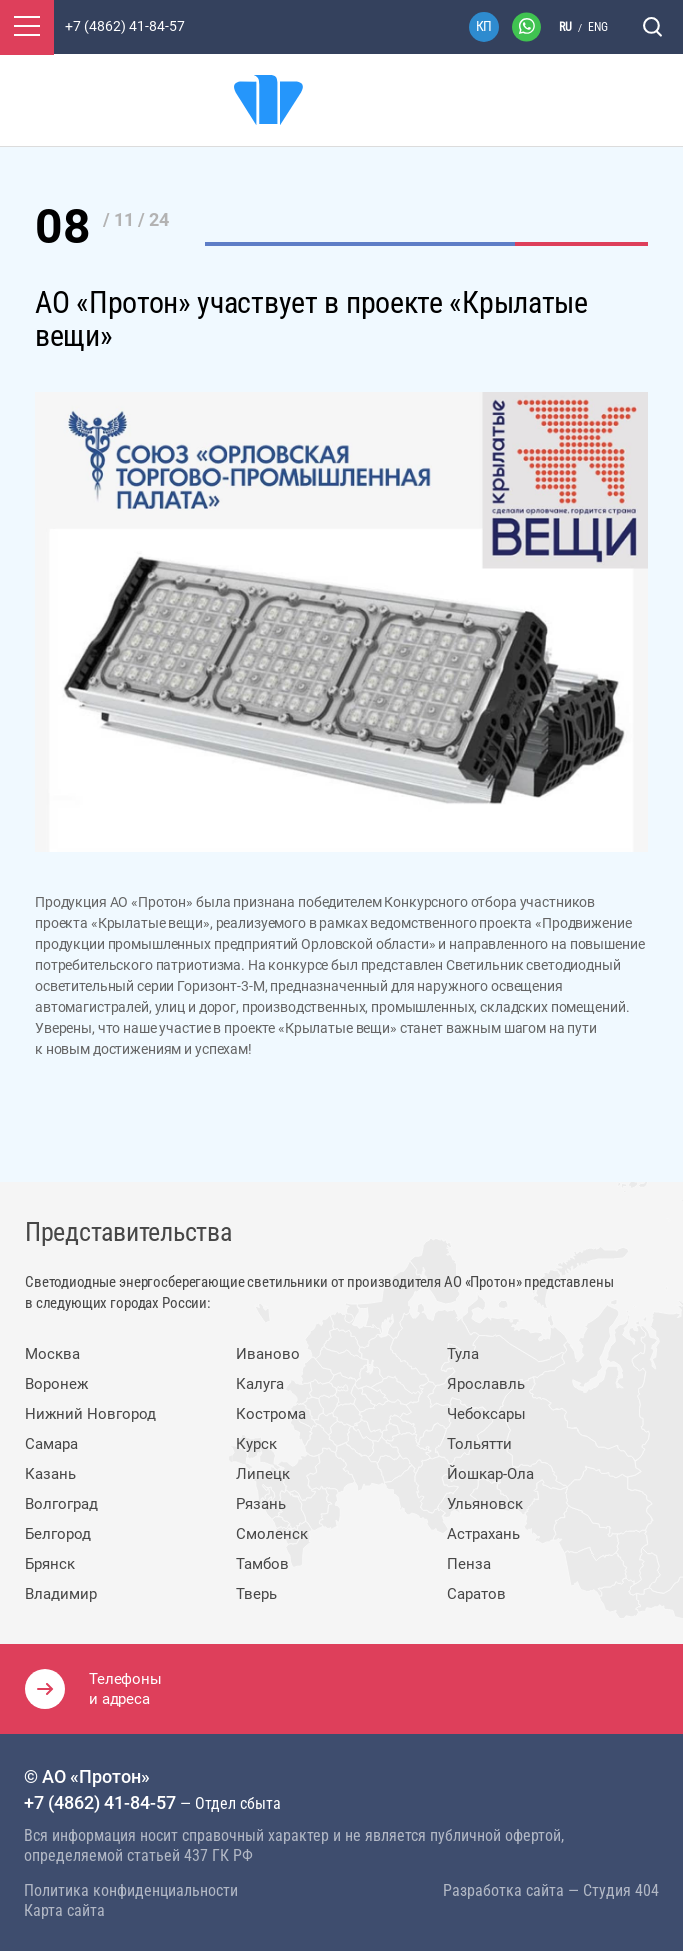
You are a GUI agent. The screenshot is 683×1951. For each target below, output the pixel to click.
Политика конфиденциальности (131, 1890)
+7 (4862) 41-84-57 (100, 1802)
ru (565, 27)
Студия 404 (621, 1890)
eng (598, 27)
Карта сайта (64, 1910)
